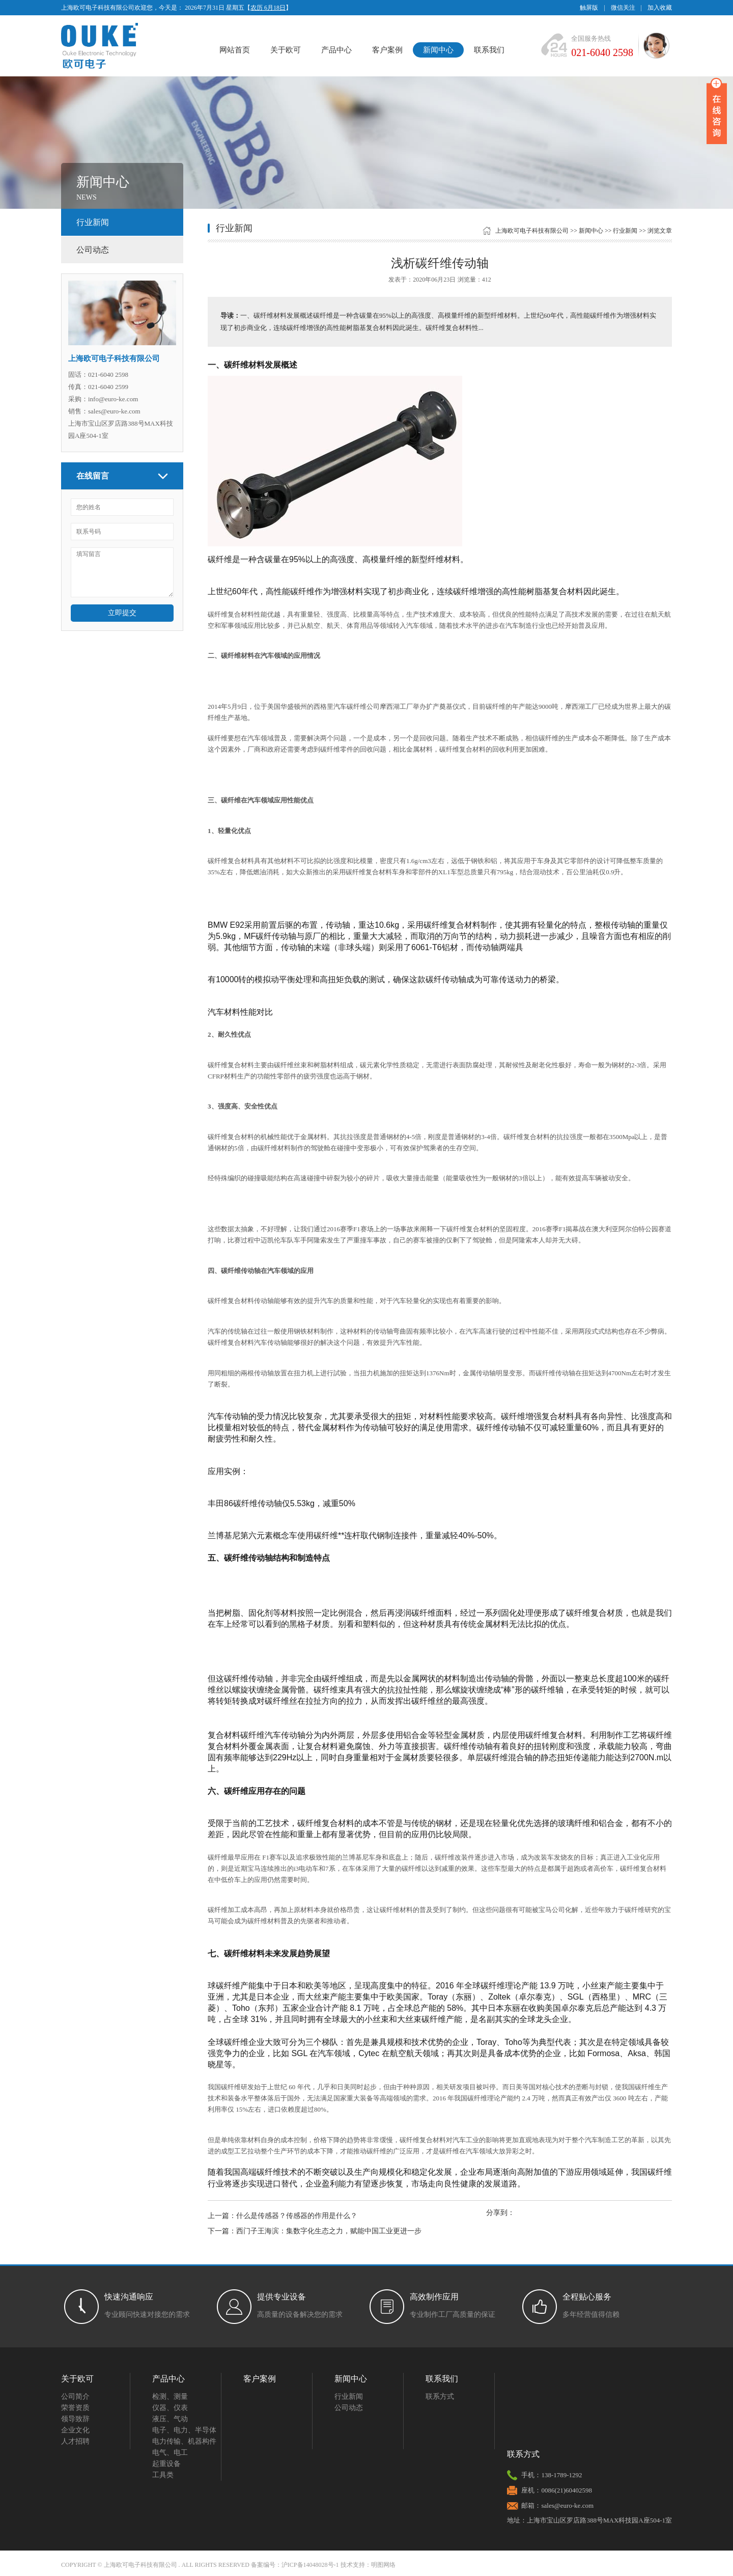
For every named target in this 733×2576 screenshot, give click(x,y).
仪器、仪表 (170, 2408)
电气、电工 (170, 2452)
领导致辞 (75, 2419)
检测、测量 (170, 2396)
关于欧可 (285, 50)
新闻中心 (438, 50)
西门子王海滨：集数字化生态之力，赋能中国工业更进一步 (328, 2231)
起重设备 (166, 2464)
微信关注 (623, 7)
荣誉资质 (75, 2408)
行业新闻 (92, 222)
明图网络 (383, 2564)
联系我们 (489, 50)
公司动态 (92, 249)
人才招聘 (75, 2441)
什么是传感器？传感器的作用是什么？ (296, 2216)
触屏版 (589, 7)
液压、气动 (170, 2419)
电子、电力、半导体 (184, 2430)
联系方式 (440, 2396)
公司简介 (75, 2396)
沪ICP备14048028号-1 (310, 2564)
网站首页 (234, 50)
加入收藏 (659, 7)
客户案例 (387, 50)
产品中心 (336, 50)
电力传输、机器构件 (184, 2441)
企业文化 (75, 2430)
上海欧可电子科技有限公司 (532, 230)
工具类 (163, 2475)
